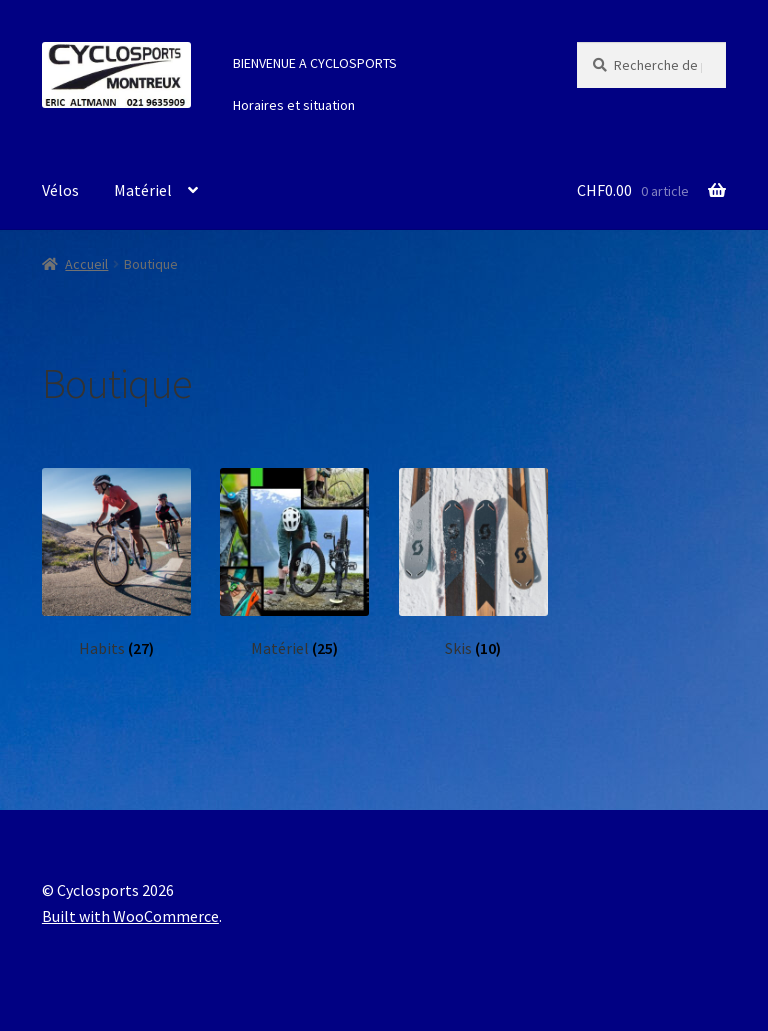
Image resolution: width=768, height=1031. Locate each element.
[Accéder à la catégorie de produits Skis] (473, 563)
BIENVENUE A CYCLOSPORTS (315, 63)
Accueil (86, 264)
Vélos (60, 190)
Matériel (143, 190)
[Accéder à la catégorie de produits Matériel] (294, 563)
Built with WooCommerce (130, 916)
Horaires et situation (294, 105)
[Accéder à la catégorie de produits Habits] (116, 563)
